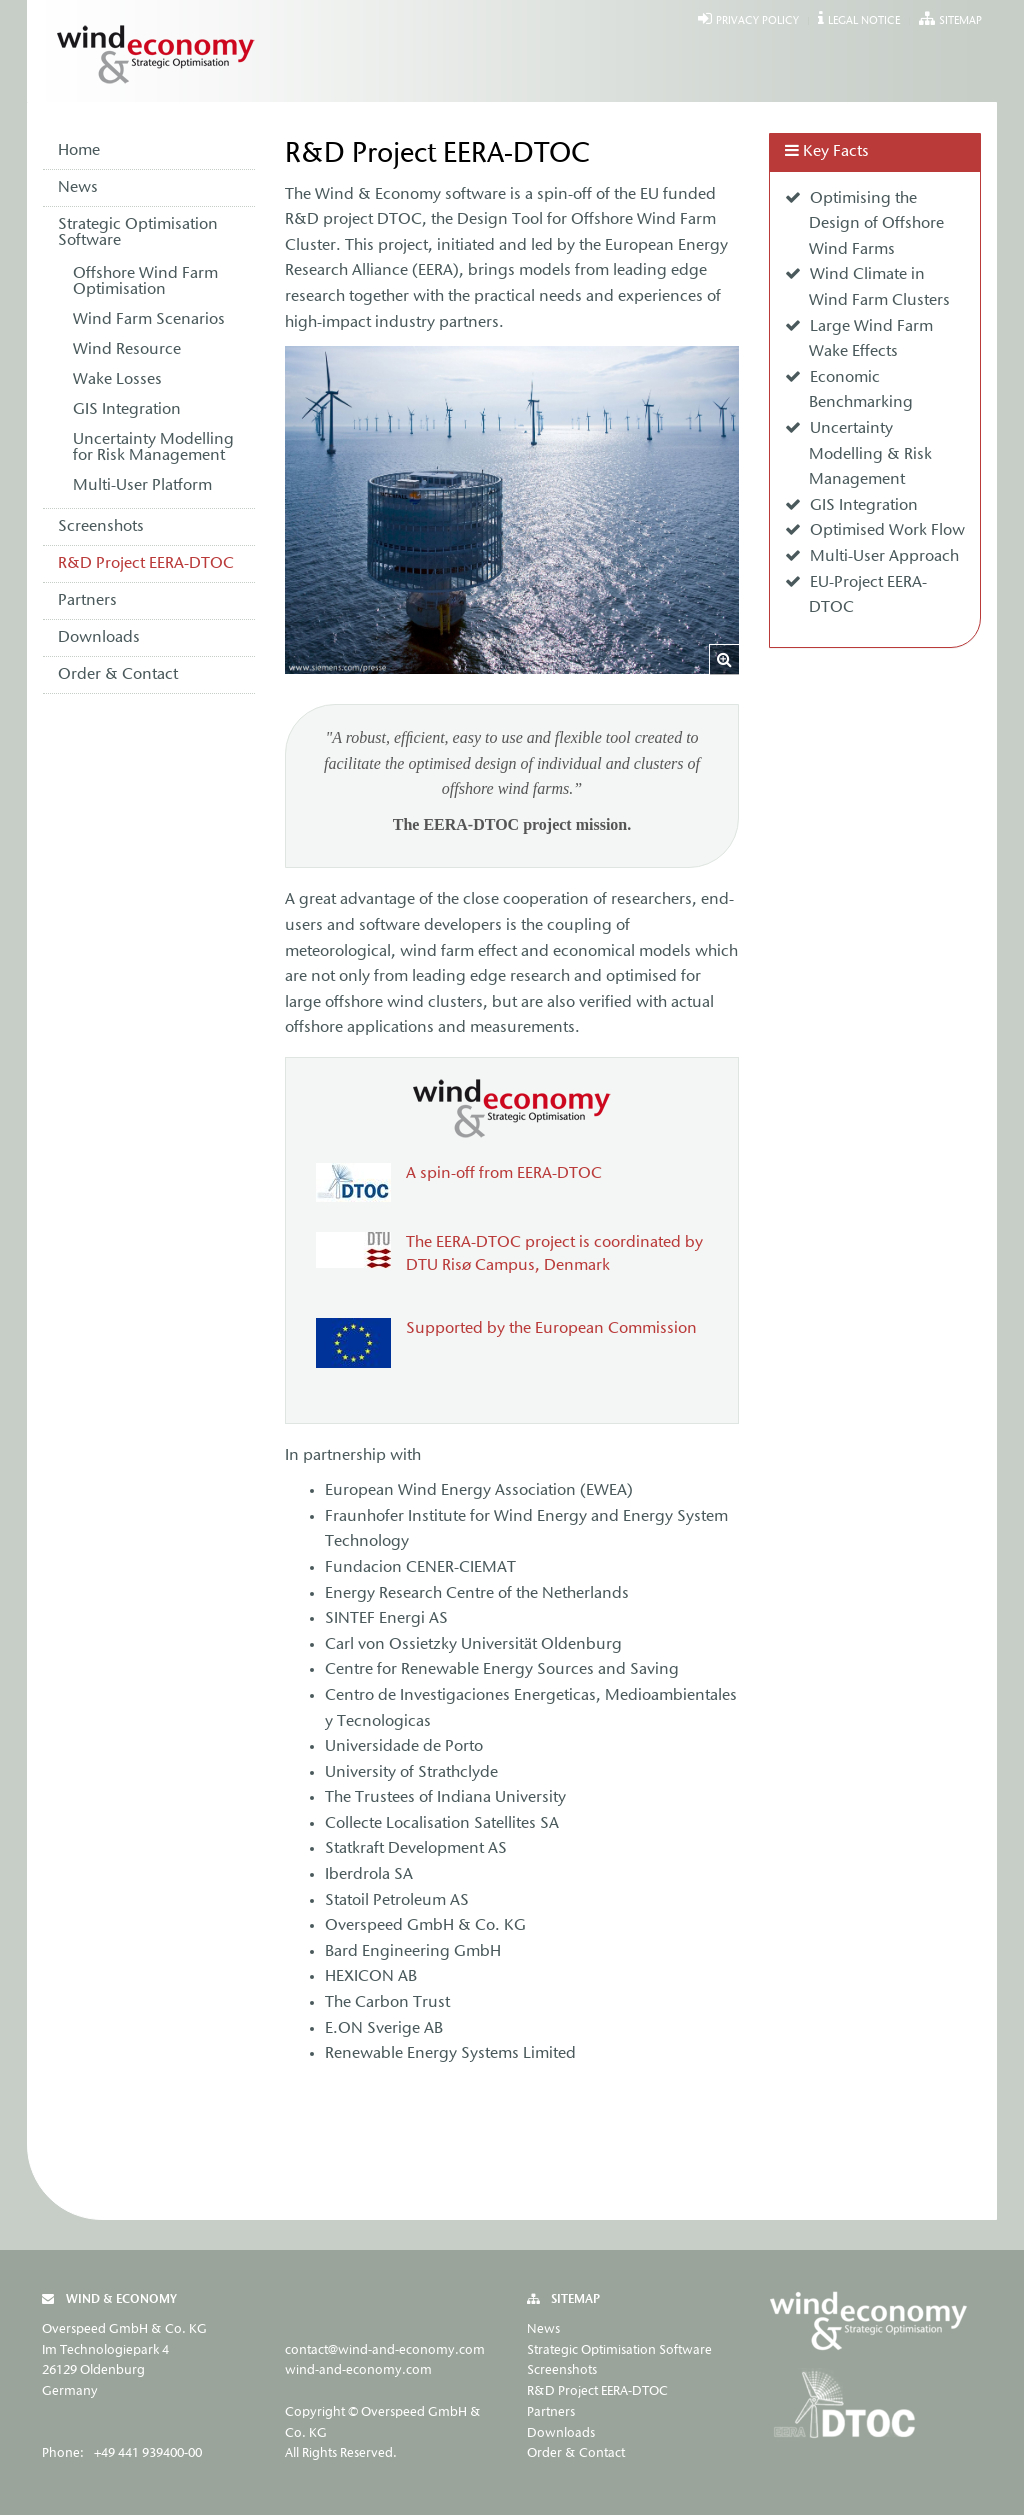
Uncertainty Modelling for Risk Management (153, 448)
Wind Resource (127, 350)
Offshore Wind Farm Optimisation (145, 282)
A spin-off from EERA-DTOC (504, 1174)
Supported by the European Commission (551, 1329)
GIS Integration (127, 410)
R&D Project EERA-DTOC (146, 564)
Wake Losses (117, 380)
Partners (87, 601)
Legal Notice (864, 21)
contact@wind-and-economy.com (385, 2350)
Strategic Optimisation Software (138, 233)
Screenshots (101, 527)
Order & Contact (118, 675)
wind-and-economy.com (358, 2370)
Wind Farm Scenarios (149, 320)
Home (79, 151)
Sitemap (960, 21)
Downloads (99, 638)
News (78, 188)
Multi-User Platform (142, 486)
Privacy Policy (757, 21)
